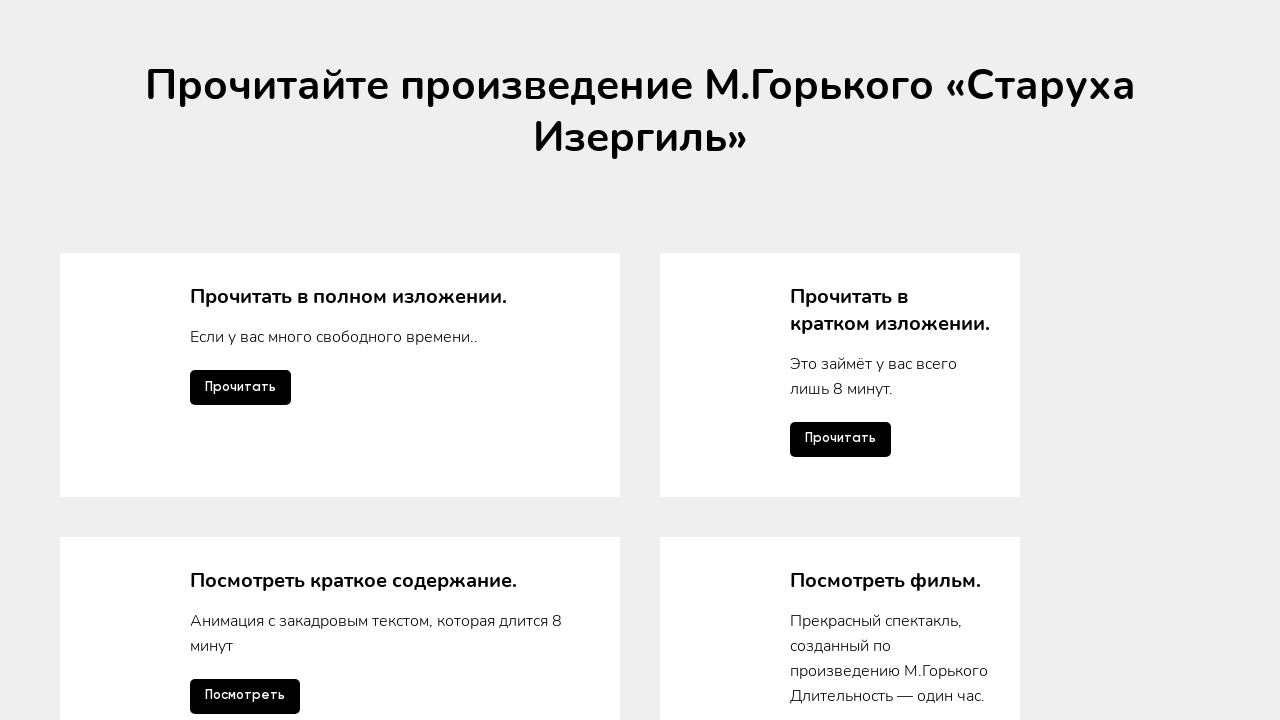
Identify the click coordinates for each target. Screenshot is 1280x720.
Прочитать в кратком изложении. (890, 310)
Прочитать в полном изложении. (348, 296)
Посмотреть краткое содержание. (353, 406)
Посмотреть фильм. (885, 406)
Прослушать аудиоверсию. (320, 516)
